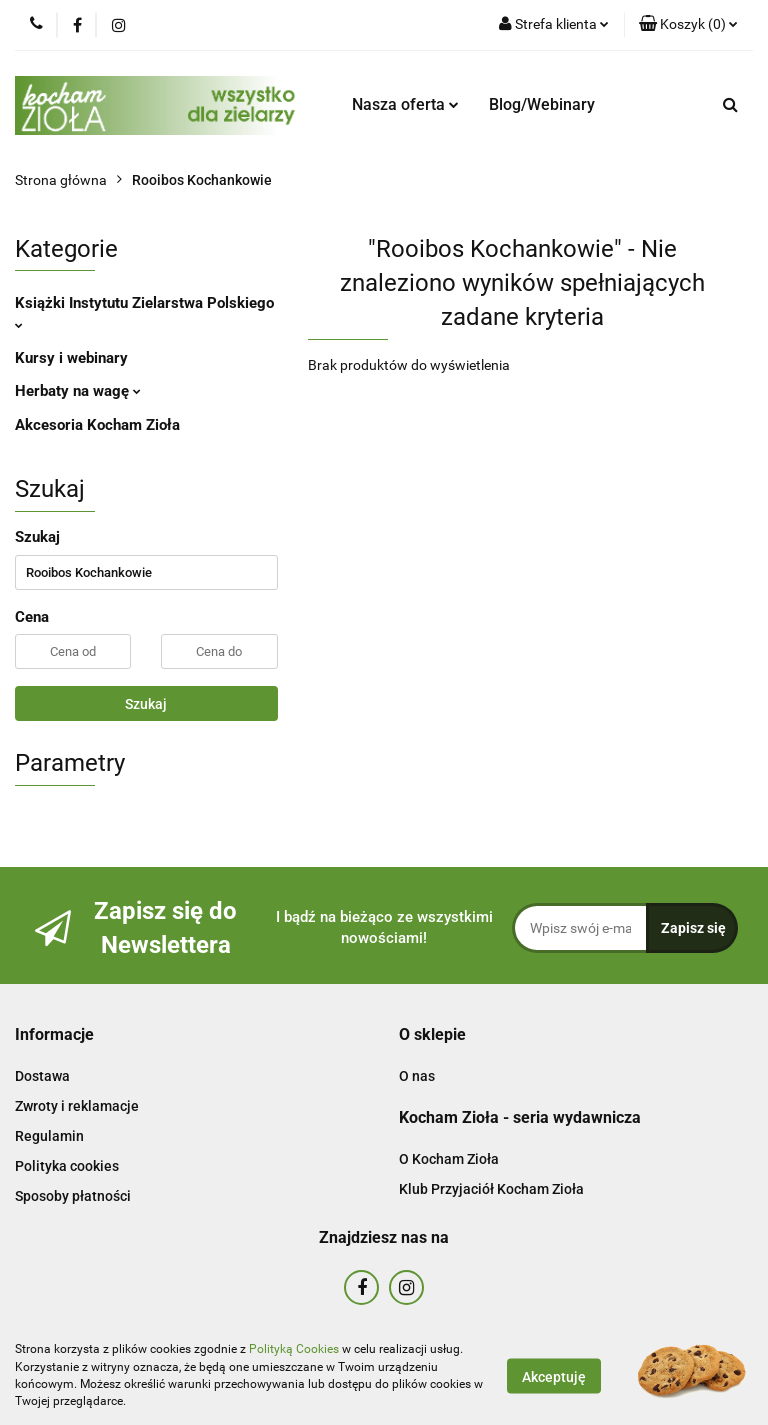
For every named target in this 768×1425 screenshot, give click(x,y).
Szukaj (146, 704)
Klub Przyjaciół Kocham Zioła (491, 1189)
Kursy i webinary (71, 358)
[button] (688, 25)
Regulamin (49, 1136)
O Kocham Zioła (449, 1159)
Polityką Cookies (294, 1349)
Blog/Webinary (542, 104)
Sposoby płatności (73, 1196)
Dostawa (42, 1076)
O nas (417, 1076)
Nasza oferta (405, 104)
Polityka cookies (67, 1166)
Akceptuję (554, 1376)
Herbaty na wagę (78, 391)
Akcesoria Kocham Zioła (97, 425)
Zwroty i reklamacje (77, 1106)
